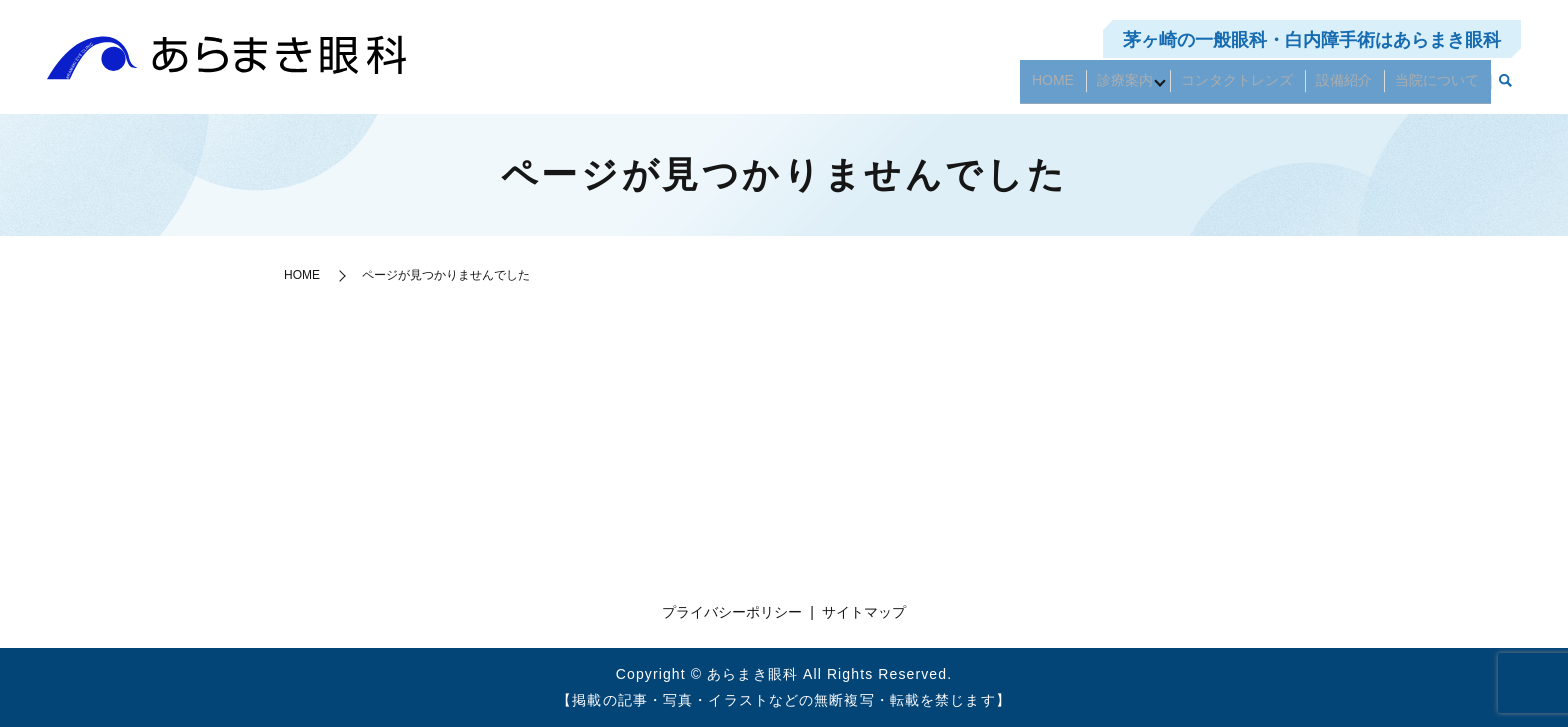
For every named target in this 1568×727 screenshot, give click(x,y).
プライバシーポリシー (732, 612)
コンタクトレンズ (1260, 87)
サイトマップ (864, 612)
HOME (1085, 87)
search (1506, 88)
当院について (1442, 87)
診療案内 (1148, 87)
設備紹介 (1358, 87)
